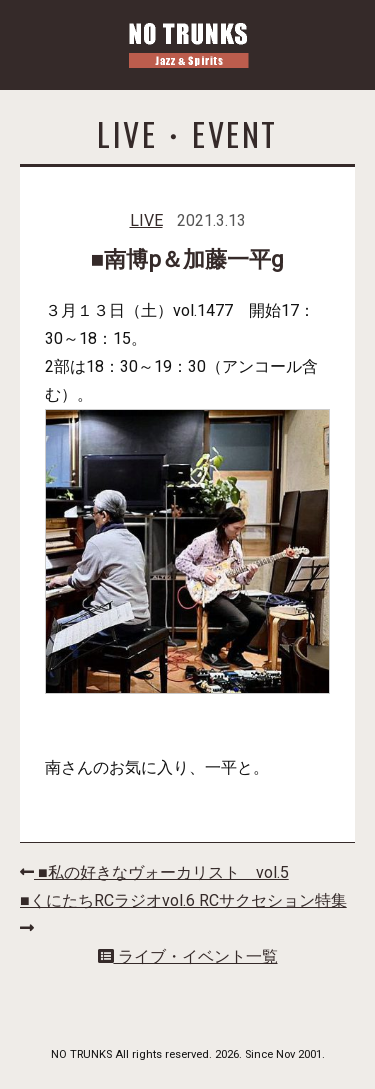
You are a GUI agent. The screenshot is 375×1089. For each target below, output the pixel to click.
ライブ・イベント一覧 (188, 956)
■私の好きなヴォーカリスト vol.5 (154, 872)
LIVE (146, 220)
